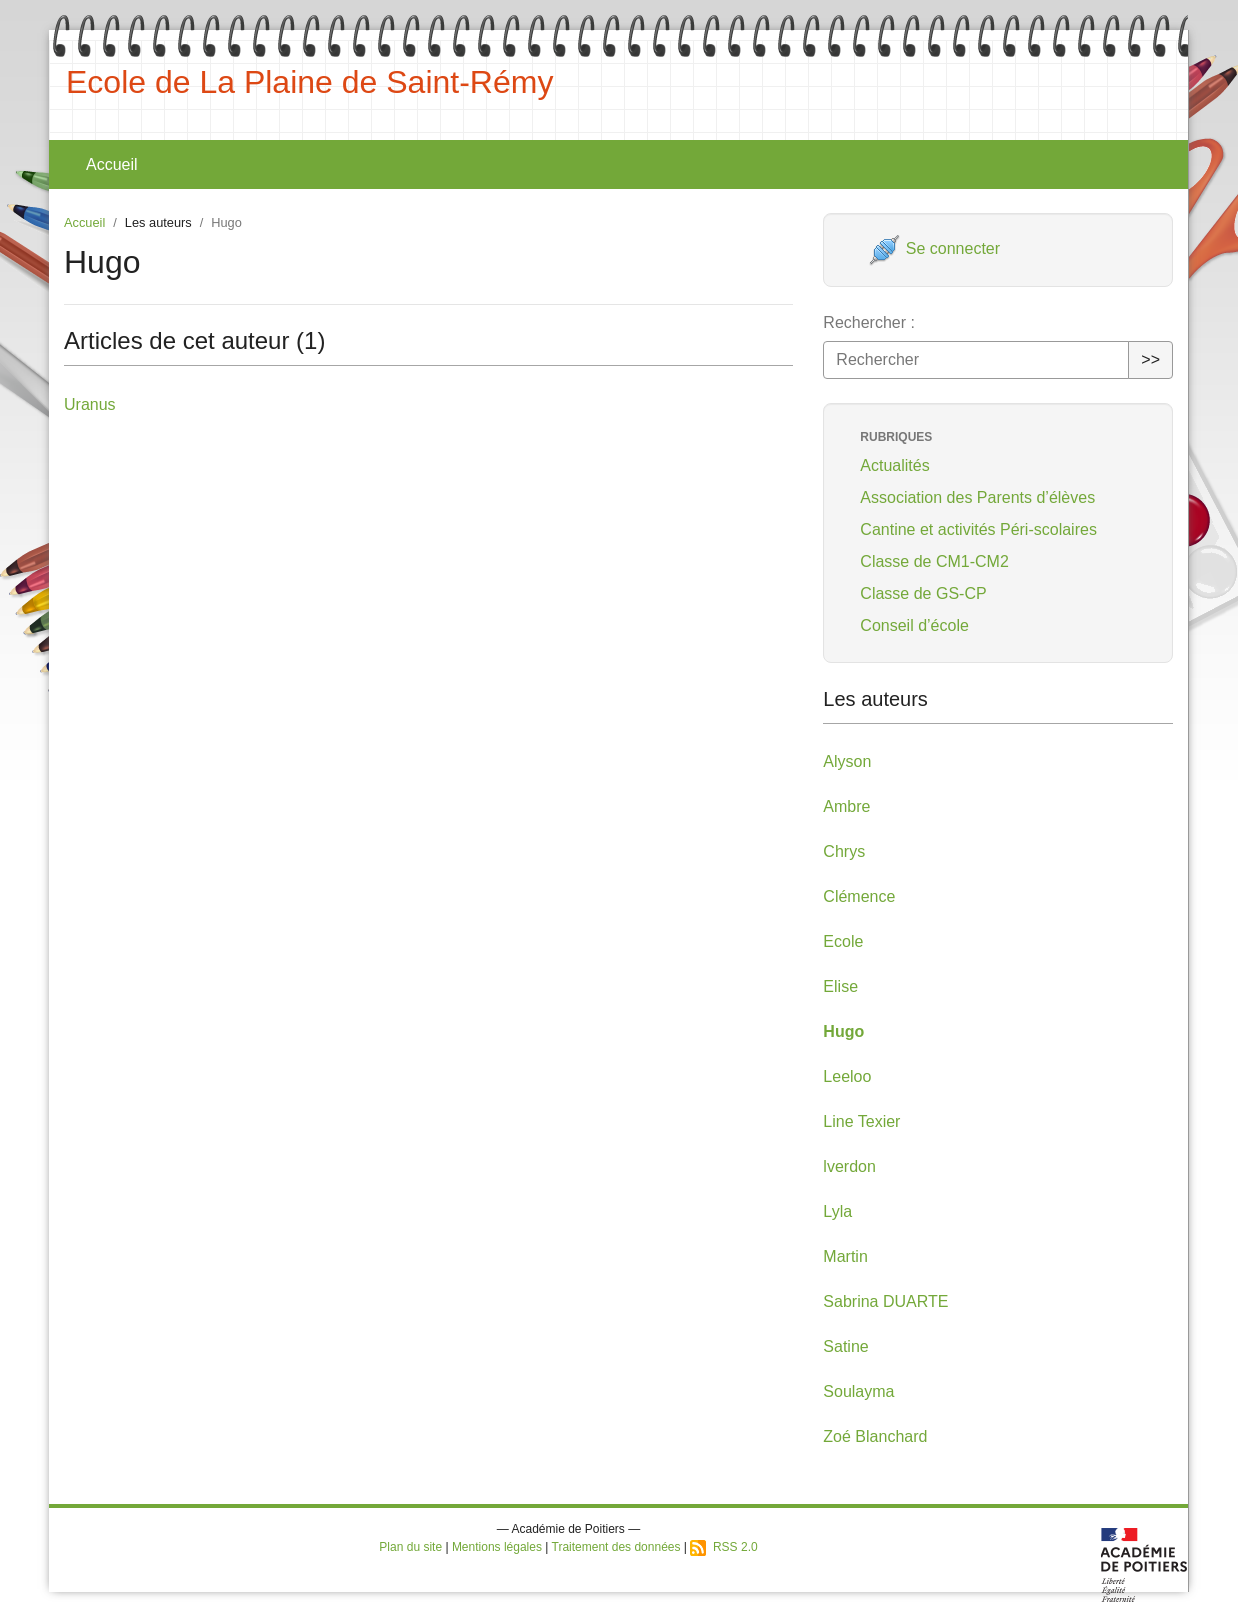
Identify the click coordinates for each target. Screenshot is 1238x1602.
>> (1150, 359)
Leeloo (847, 1076)
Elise (840, 986)
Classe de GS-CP (923, 593)
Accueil (112, 164)
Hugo (843, 1031)
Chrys (844, 851)
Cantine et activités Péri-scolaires (978, 529)
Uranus (90, 404)
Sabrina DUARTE (885, 1301)
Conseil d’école (914, 625)
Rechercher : (869, 322)
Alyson (847, 761)
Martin (845, 1256)
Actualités (894, 465)
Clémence (859, 896)
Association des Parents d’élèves (977, 497)
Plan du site (410, 1547)
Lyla (837, 1211)
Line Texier (861, 1121)
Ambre (846, 806)
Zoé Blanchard (875, 1436)
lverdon (849, 1166)
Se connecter (934, 248)
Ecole (843, 941)
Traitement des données (616, 1547)
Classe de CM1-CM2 (934, 561)
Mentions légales (497, 1547)
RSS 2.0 (723, 1547)
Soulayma (858, 1391)
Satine (845, 1346)
